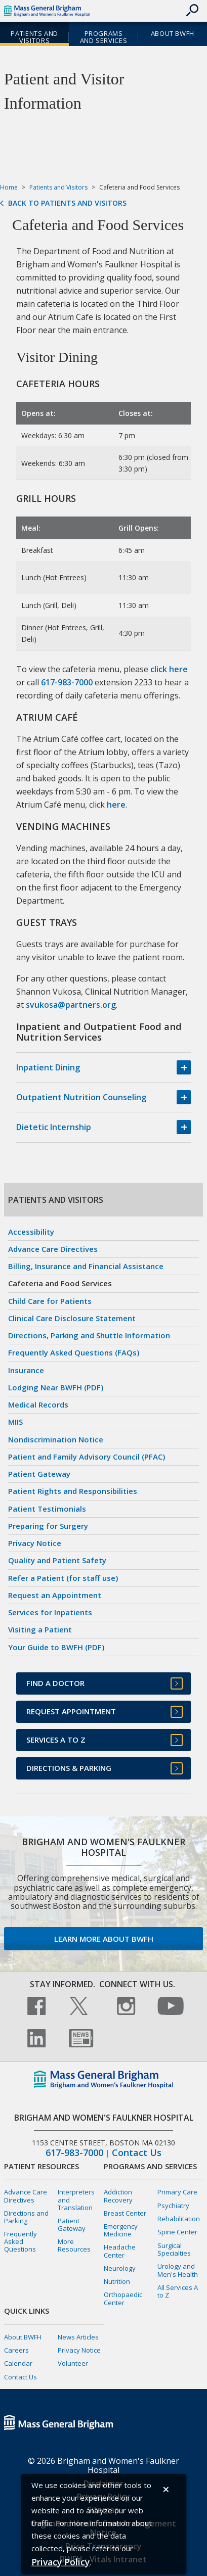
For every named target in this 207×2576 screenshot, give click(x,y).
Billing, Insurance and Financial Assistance (85, 1266)
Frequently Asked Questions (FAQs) (73, 1352)
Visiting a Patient (40, 1629)
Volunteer (73, 2363)
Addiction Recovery (118, 2195)
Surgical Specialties (174, 2249)
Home (9, 187)
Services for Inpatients (50, 1612)
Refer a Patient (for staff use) (63, 1578)
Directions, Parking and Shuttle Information (89, 1335)
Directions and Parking (26, 2217)
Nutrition (117, 2281)
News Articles (78, 2336)
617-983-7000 (67, 682)
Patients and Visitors (34, 37)
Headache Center (120, 2250)
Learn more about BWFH (103, 1939)
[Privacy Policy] (60, 2562)
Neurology (120, 2268)
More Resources (74, 2245)
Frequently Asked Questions (20, 2241)
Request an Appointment (54, 1595)
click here (169, 669)
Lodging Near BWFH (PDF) (55, 1387)
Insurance (26, 1370)
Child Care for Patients (50, 1301)
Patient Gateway (39, 1474)
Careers (16, 2350)
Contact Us (136, 2152)
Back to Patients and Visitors (67, 203)
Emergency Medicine (121, 2230)
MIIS (15, 1422)
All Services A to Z (177, 2291)
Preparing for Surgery (48, 1526)
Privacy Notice (34, 1543)
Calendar (18, 2363)
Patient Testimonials (47, 1509)
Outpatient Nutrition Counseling (81, 1097)
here (116, 804)
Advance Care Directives (53, 1249)
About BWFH (172, 33)
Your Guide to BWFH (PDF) (56, 1647)
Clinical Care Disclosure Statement (72, 1318)
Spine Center (177, 2231)
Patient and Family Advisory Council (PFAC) (86, 1456)
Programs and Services (103, 37)
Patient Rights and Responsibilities (72, 1491)
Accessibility (31, 1232)
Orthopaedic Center (123, 2298)
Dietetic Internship (53, 1127)
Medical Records (38, 1404)
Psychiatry (173, 2205)
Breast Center (125, 2213)
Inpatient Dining (48, 1067)
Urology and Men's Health (177, 2270)
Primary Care (177, 2191)
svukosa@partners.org (71, 1004)
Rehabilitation (178, 2218)
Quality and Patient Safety (57, 1560)
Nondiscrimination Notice (55, 1439)
